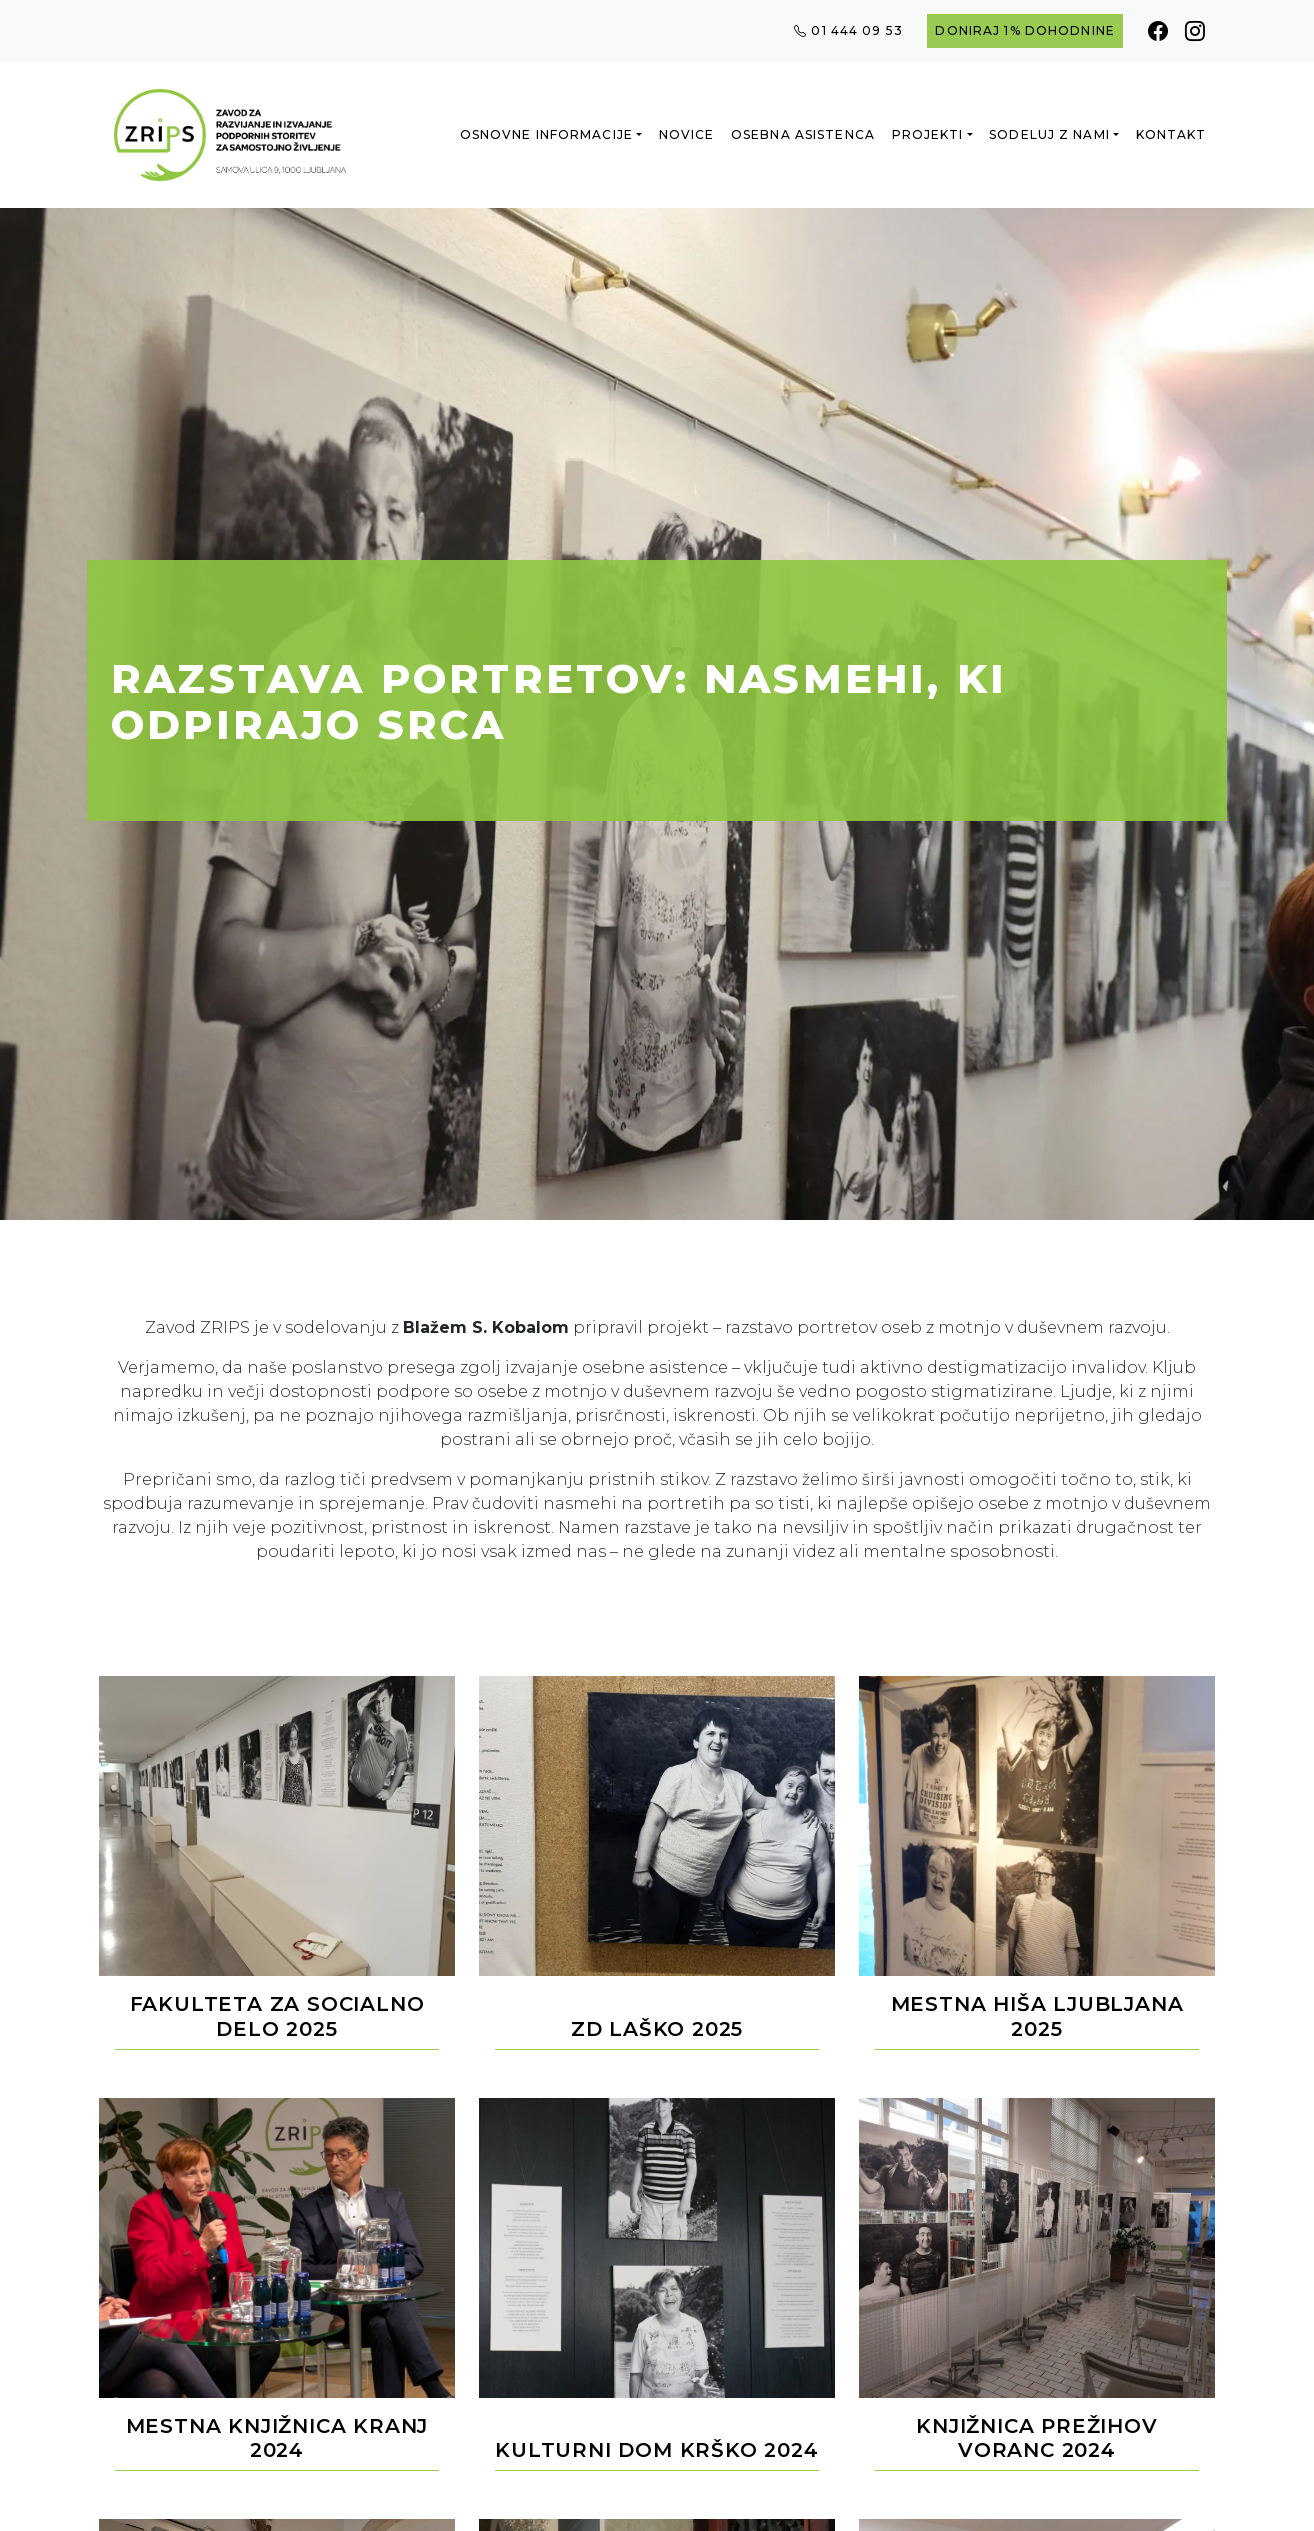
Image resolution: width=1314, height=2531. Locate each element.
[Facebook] (1158, 31)
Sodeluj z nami (1049, 134)
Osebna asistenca (803, 134)
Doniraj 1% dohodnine (1024, 30)
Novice (687, 134)
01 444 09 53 (848, 31)
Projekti (928, 134)
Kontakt (1171, 134)
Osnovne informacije (546, 134)
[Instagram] (1195, 31)
